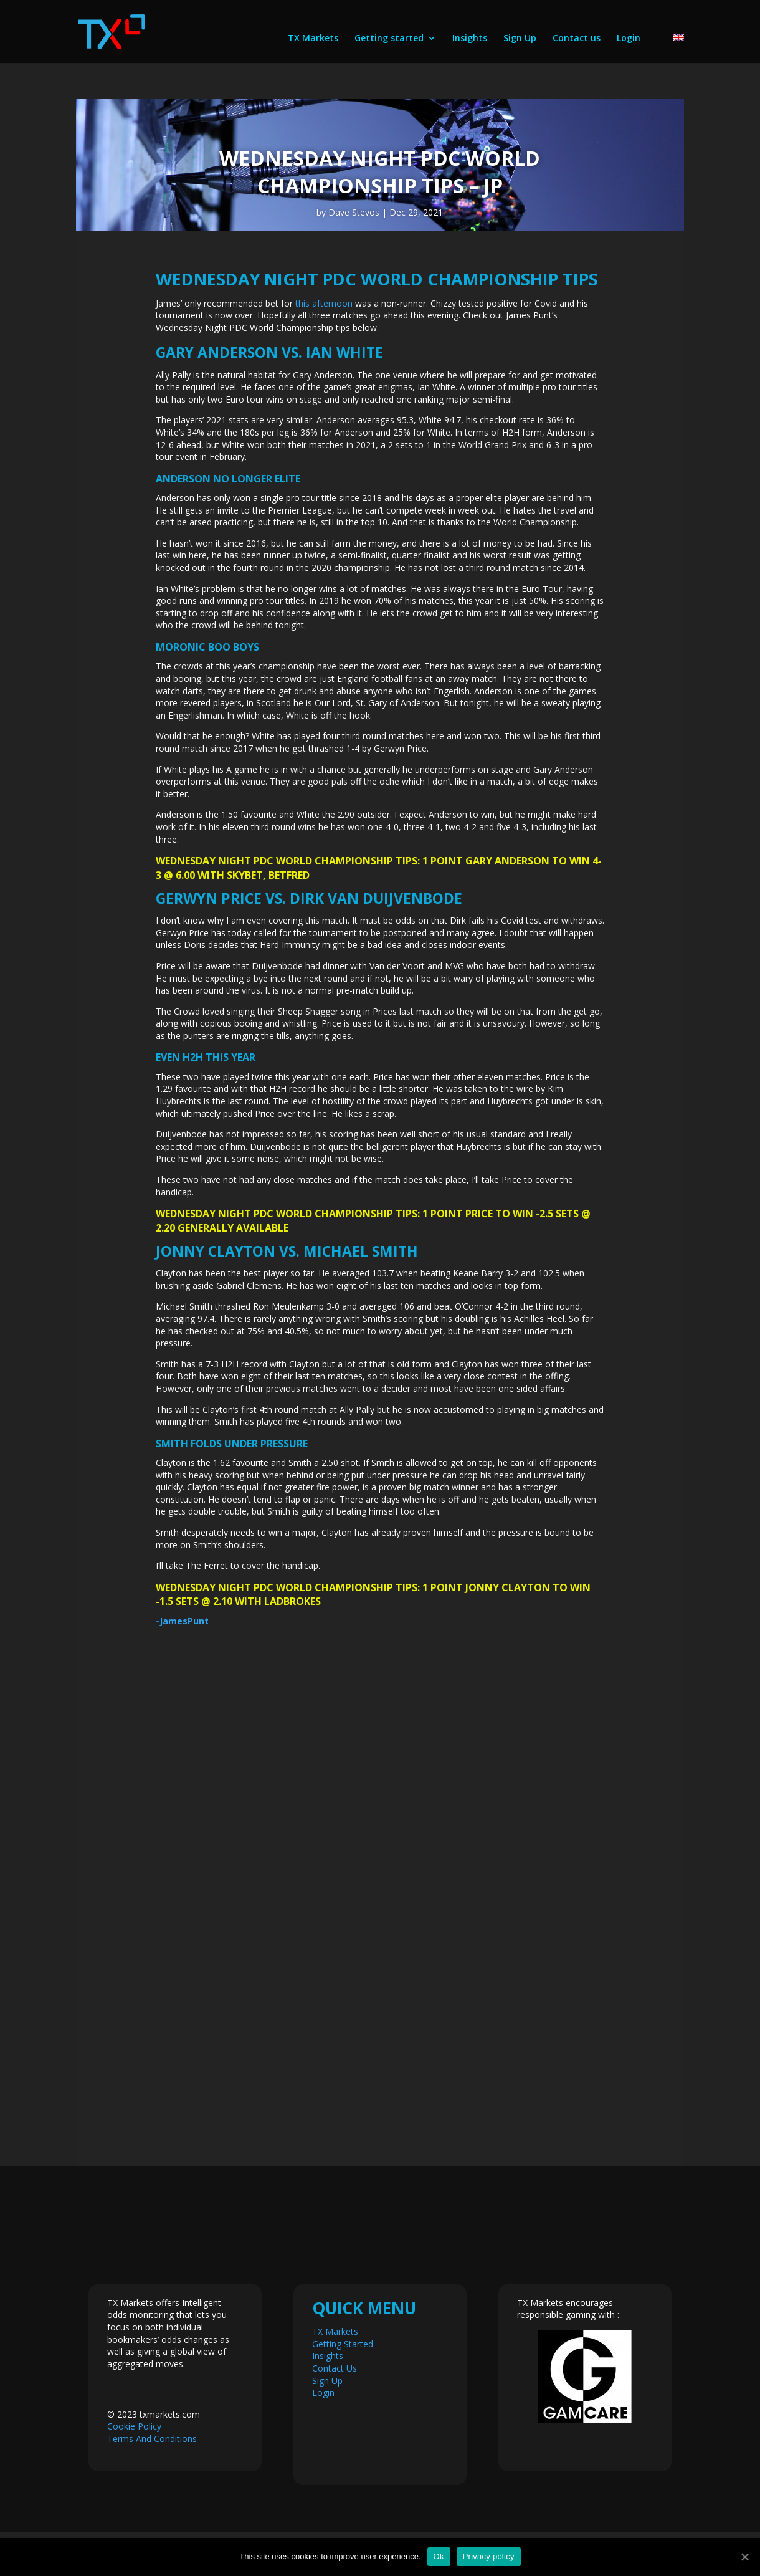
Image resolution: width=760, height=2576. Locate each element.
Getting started (389, 39)
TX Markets (313, 39)
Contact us (577, 39)
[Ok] (744, 2556)
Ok (439, 2556)
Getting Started (342, 2344)
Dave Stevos (353, 212)
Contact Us (334, 2368)
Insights (469, 39)
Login (628, 39)
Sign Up (519, 39)
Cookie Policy (134, 2426)
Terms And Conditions (152, 2438)
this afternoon (324, 303)
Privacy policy (489, 2556)
